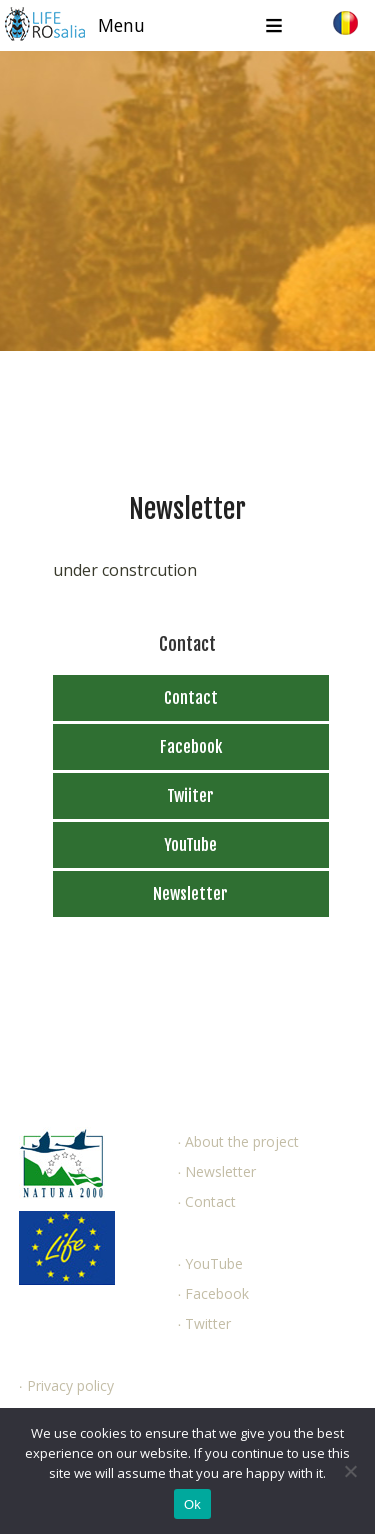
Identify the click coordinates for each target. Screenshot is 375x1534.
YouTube (190, 845)
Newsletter (190, 894)
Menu (121, 25)
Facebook (191, 747)
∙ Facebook (213, 1293)
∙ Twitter (204, 1323)
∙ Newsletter (216, 1171)
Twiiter (190, 796)
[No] (350, 1471)
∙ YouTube (210, 1263)
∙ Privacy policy (66, 1385)
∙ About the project (238, 1141)
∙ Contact (206, 1201)
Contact (191, 698)
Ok (192, 1504)
